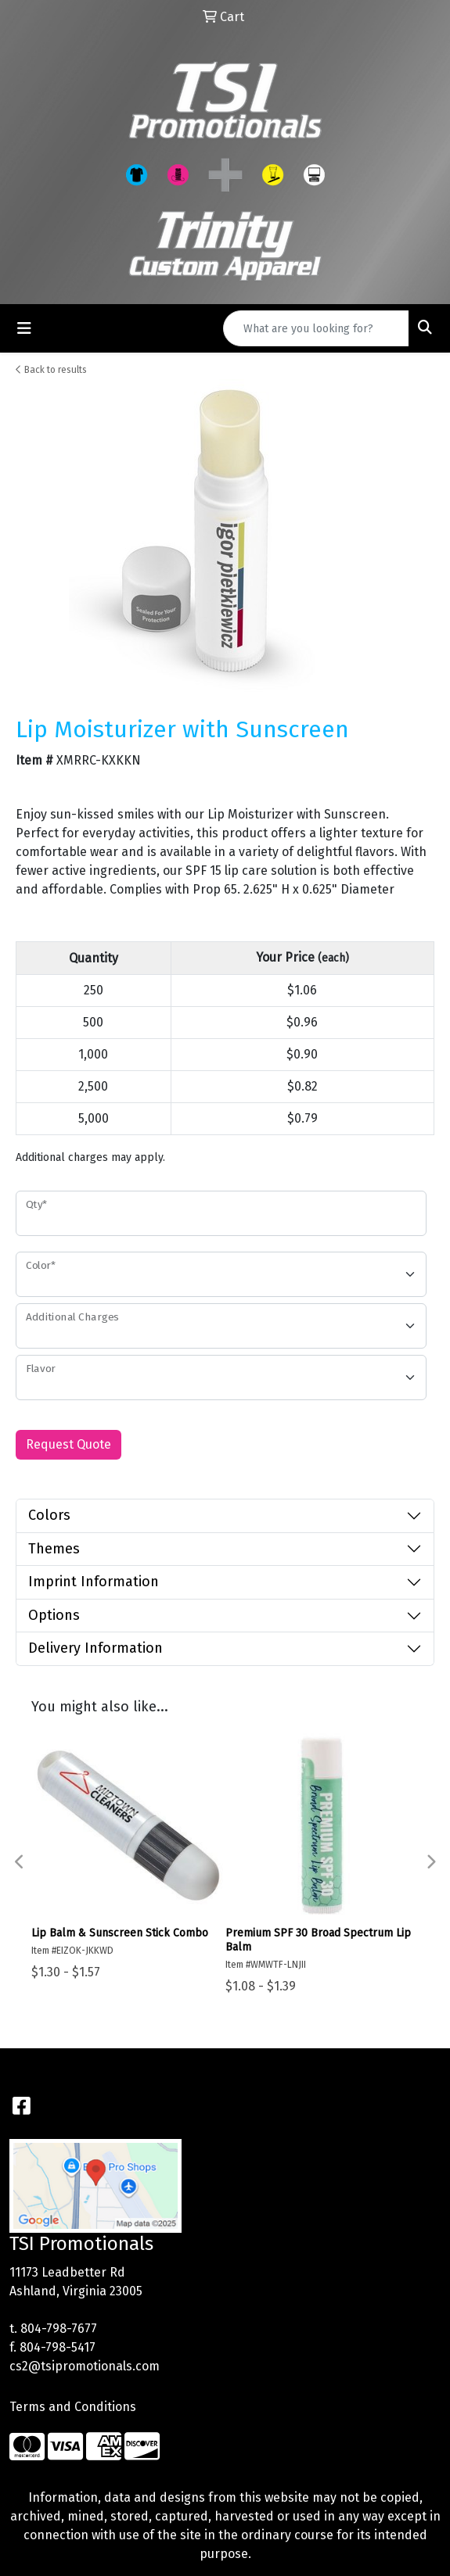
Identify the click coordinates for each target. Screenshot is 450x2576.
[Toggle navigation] (24, 328)
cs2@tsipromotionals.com (84, 2366)
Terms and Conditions (72, 2406)
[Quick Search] (316, 328)
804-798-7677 (58, 2328)
